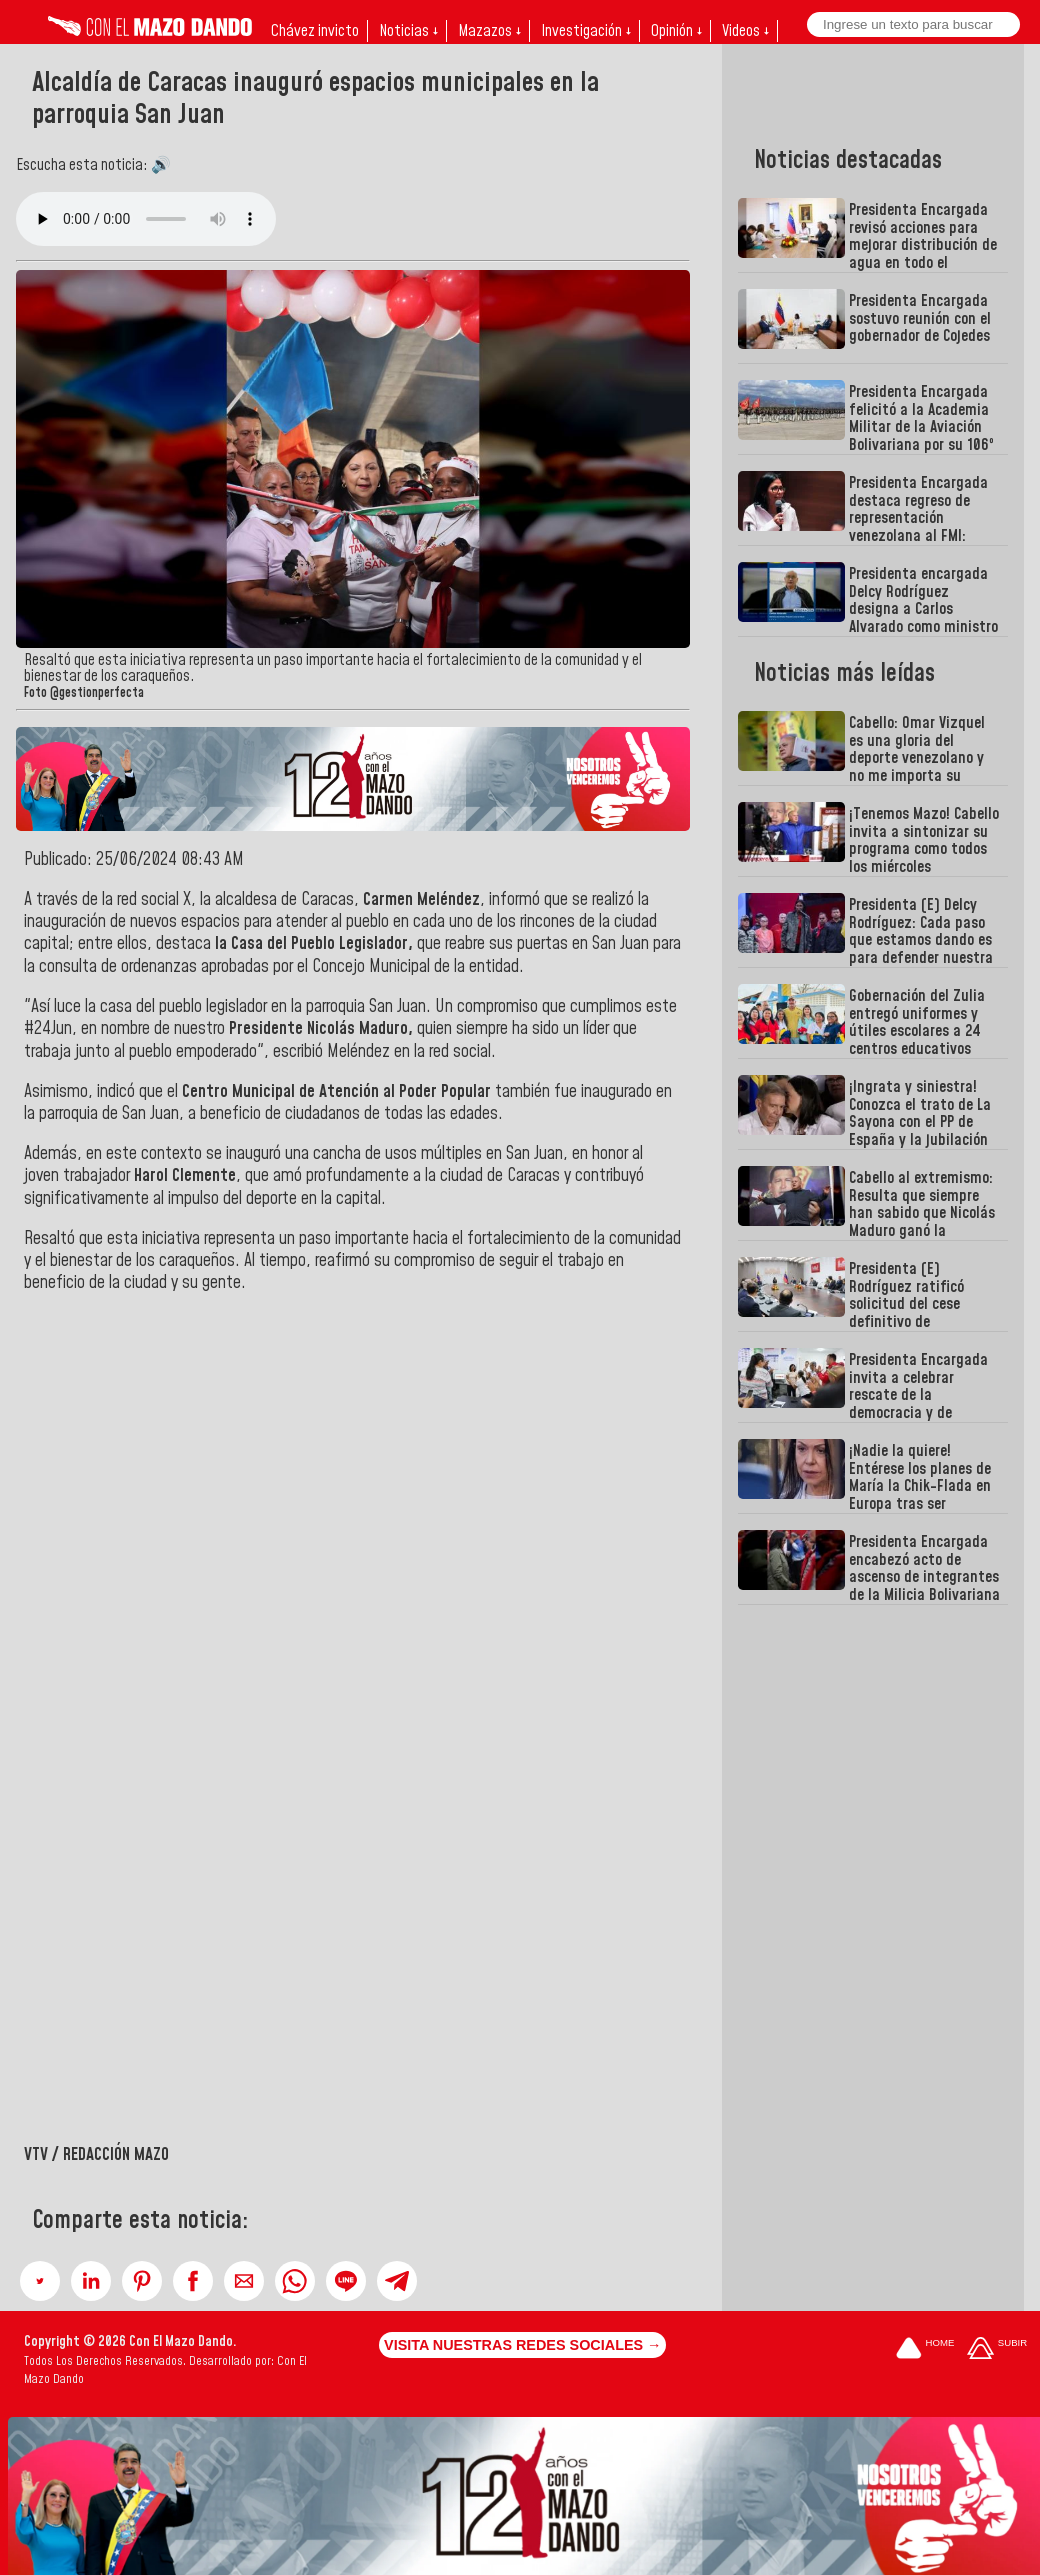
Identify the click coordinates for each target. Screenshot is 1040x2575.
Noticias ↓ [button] (408, 31)
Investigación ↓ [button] (586, 31)
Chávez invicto (315, 31)
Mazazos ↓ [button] (489, 31)
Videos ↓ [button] (745, 31)
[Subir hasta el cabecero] (997, 2349)
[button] (40, 2281)
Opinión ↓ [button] (676, 31)
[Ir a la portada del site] (925, 2349)
